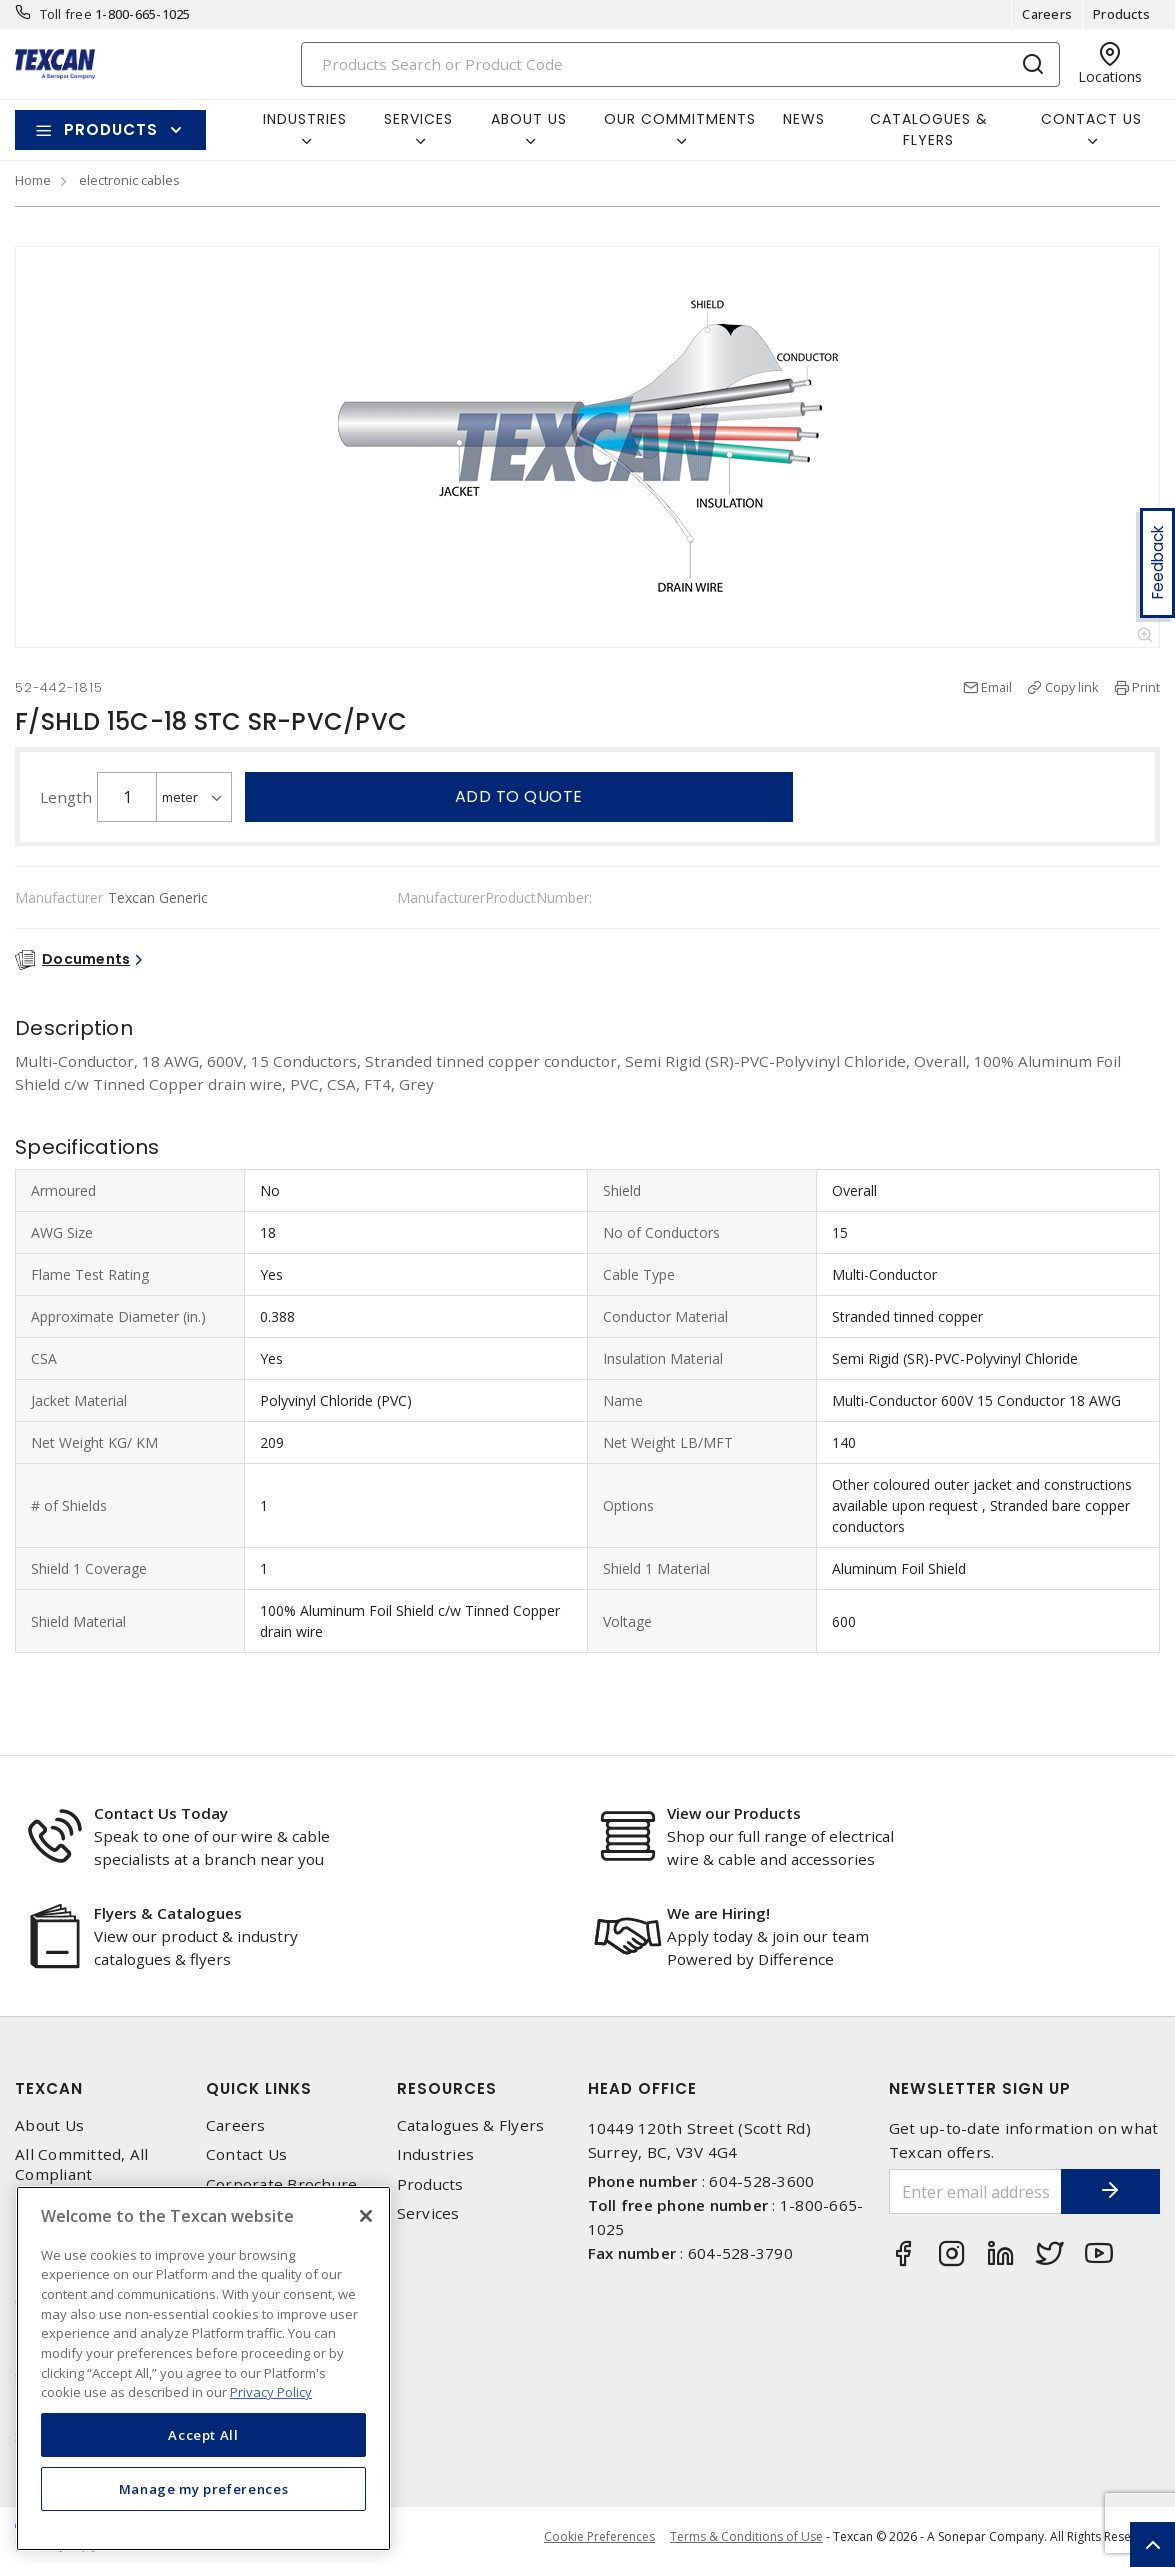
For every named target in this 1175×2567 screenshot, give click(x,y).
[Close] (366, 2216)
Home (33, 180)
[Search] (680, 64)
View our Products (734, 1813)
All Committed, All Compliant (82, 2164)
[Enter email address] (975, 2191)
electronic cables (129, 180)
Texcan (49, 2088)
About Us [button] (529, 119)
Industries (436, 2154)
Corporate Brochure (282, 2184)
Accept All (203, 2435)
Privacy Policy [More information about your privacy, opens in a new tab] (271, 2392)
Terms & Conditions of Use (746, 2536)
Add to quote (519, 796)
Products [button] (111, 129)
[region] (203, 2368)
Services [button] (418, 119)
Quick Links (259, 2088)
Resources (447, 2088)
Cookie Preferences (599, 2537)
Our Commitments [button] (680, 119)
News (804, 119)
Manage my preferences (204, 2489)
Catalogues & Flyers (929, 129)
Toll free (66, 14)
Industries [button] (305, 119)
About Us (49, 2125)
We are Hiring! (718, 1913)
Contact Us (247, 2154)
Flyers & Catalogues (168, 1913)
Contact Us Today (161, 1813)
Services (428, 2213)
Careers (1047, 14)
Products (1121, 14)
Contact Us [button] (1091, 119)
